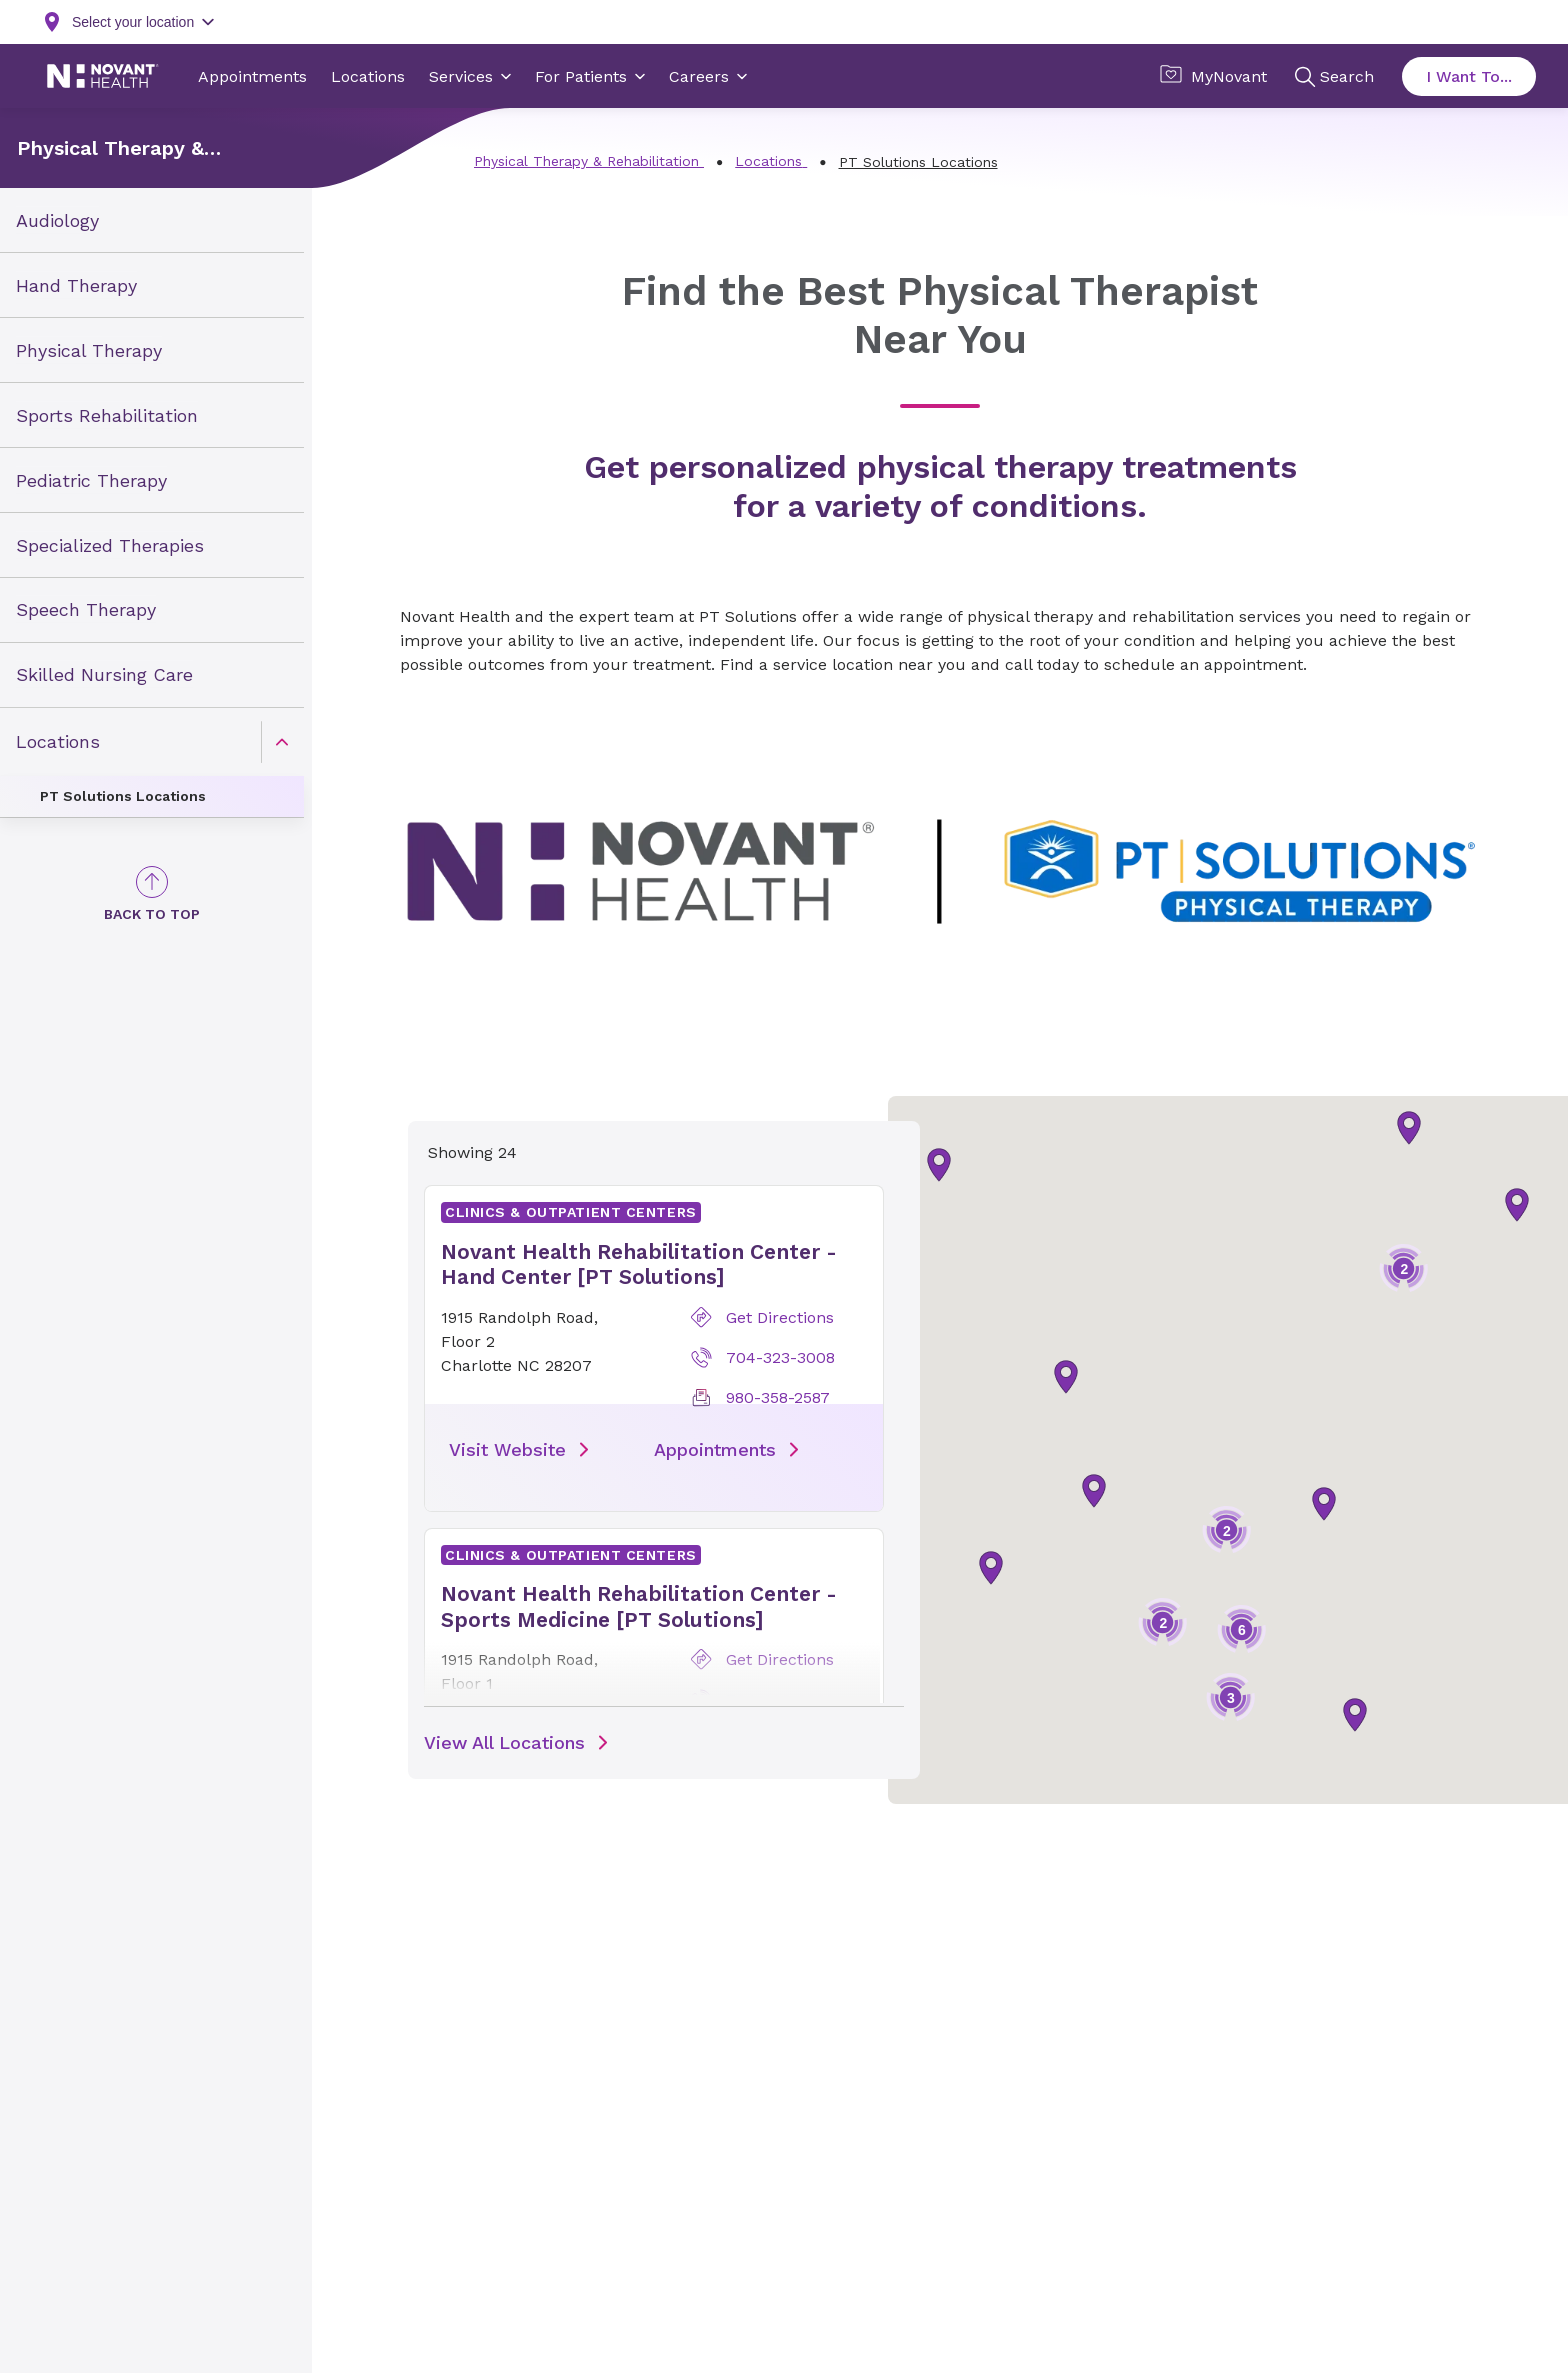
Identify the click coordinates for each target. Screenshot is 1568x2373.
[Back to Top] (152, 894)
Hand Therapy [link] (76, 285)
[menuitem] (152, 220)
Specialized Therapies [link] (110, 544)
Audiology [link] (57, 220)
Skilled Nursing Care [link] (104, 674)
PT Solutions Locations (123, 796)
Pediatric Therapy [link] (91, 479)
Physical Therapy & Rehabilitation (110, 148)
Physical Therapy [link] (89, 350)
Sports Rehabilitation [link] (107, 414)
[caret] (282, 742)
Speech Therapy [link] (86, 609)
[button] (1324, 1504)
